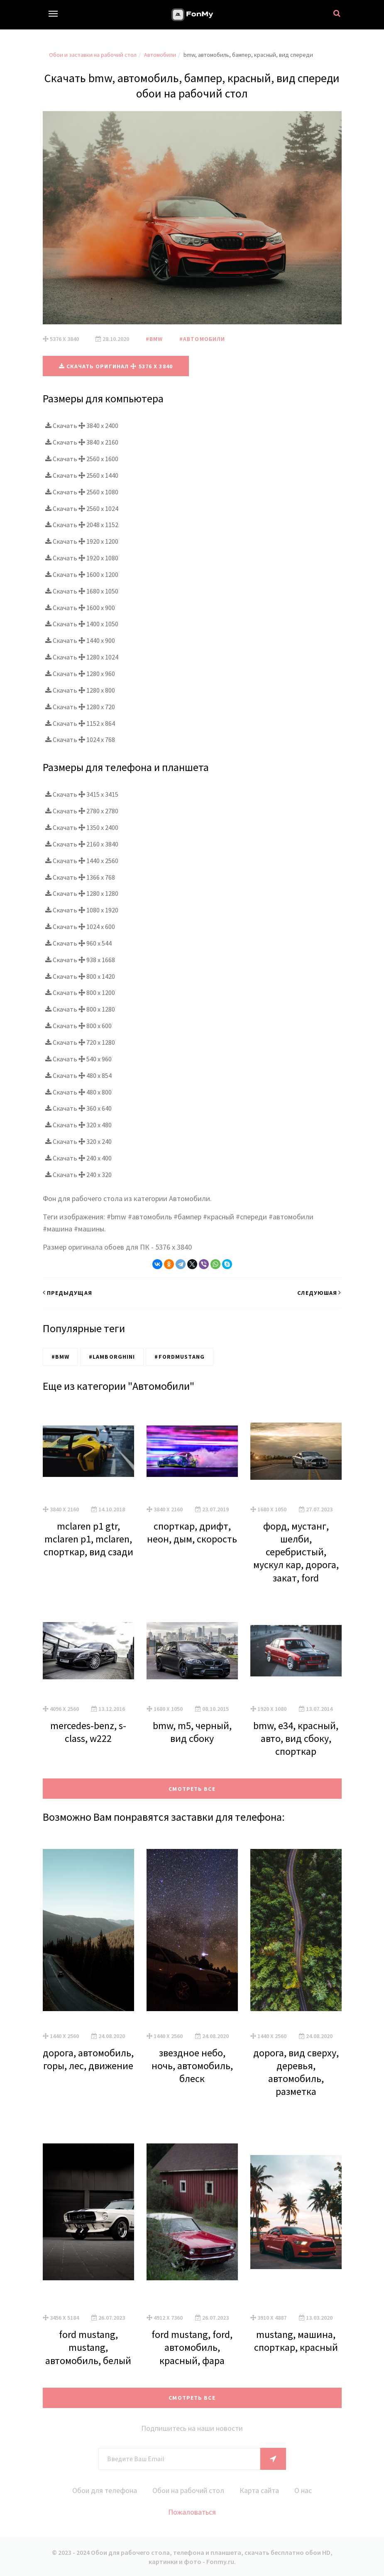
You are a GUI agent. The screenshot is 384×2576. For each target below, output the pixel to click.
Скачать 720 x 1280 (80, 1042)
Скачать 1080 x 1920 (81, 909)
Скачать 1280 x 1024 (81, 656)
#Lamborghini (112, 1356)
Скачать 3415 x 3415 (81, 794)
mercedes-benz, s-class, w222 (88, 1731)
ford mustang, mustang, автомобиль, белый (88, 2347)
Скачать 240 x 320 (78, 1174)
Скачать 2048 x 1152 (81, 525)
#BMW (154, 339)
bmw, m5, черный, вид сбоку (192, 1731)
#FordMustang (179, 1356)
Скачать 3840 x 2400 (81, 425)
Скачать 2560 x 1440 (81, 475)
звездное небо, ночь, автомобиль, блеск (192, 2065)
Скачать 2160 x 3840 (81, 843)
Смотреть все (192, 1788)
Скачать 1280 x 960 (80, 673)
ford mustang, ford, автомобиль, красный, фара (192, 2347)
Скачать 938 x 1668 (80, 959)
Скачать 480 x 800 (78, 1091)
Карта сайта (261, 2490)
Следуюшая (319, 1292)
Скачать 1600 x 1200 (81, 574)
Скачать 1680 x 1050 (81, 590)
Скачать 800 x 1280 (80, 1009)
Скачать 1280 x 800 (80, 690)
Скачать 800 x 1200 (80, 992)
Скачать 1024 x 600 (80, 926)
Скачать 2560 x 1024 (81, 508)
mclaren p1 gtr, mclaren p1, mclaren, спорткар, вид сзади (88, 1538)
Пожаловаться (192, 2512)
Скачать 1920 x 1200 (81, 541)
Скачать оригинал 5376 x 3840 (116, 366)
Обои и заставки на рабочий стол (93, 54)
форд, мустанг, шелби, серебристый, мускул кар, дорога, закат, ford (296, 1551)
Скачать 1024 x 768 (80, 739)
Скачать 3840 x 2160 (81, 442)
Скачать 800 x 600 (78, 1025)
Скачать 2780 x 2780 (81, 810)
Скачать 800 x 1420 (80, 976)
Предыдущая (67, 1292)
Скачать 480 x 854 (78, 1075)
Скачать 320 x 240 (78, 1141)
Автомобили (160, 54)
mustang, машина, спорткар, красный (296, 2340)
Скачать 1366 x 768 (80, 877)
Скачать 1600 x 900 (80, 607)
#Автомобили (202, 339)
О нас (305, 2490)
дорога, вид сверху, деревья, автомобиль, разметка (296, 2072)
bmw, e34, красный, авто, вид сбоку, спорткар (295, 1738)
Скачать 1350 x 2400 (81, 827)
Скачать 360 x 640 (78, 1108)
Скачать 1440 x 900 (80, 640)
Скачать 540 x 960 (78, 1058)
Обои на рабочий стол (188, 2490)
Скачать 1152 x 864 (80, 723)
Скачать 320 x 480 (78, 1124)
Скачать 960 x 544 (78, 943)
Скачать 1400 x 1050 (81, 624)
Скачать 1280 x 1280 (81, 893)
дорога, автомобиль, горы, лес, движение (88, 2059)
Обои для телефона (103, 2490)
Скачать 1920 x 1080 (81, 557)
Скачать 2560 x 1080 (81, 491)
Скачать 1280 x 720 (80, 706)
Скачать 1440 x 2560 (81, 860)
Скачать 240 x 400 (78, 1157)
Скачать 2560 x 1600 (81, 458)
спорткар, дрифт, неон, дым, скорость (192, 1532)
